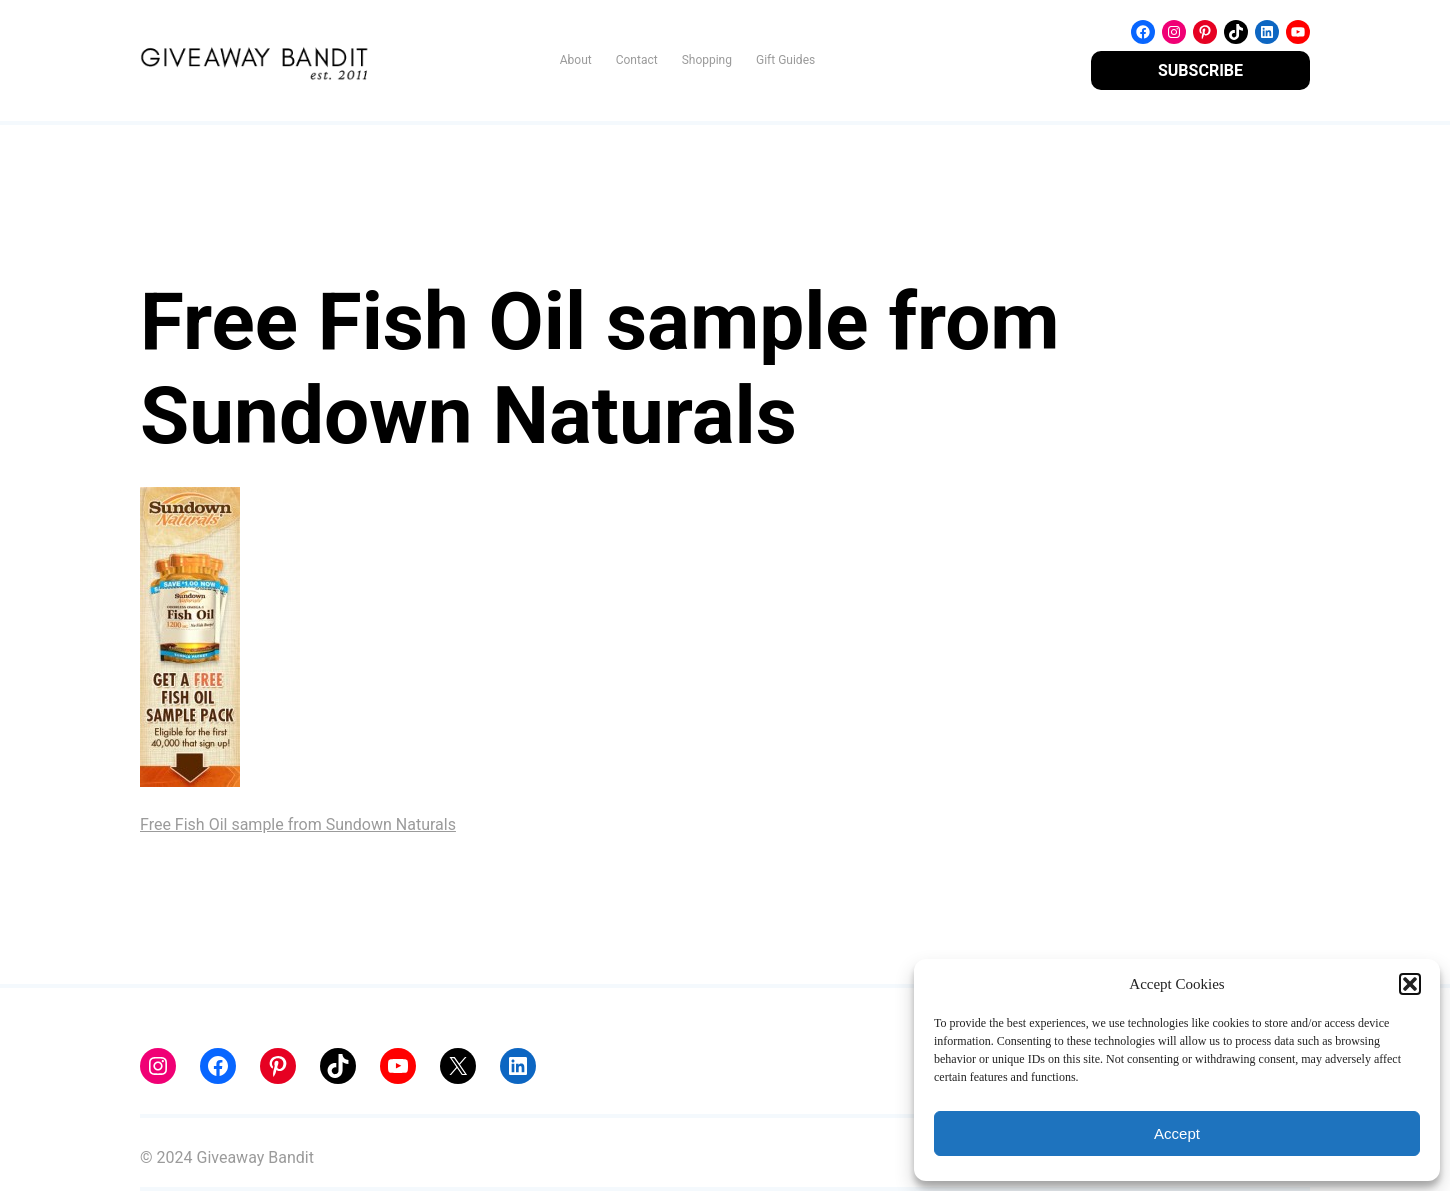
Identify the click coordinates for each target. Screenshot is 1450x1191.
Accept (1177, 1133)
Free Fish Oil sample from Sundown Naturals (298, 824)
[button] (1410, 984)
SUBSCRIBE (1200, 70)
